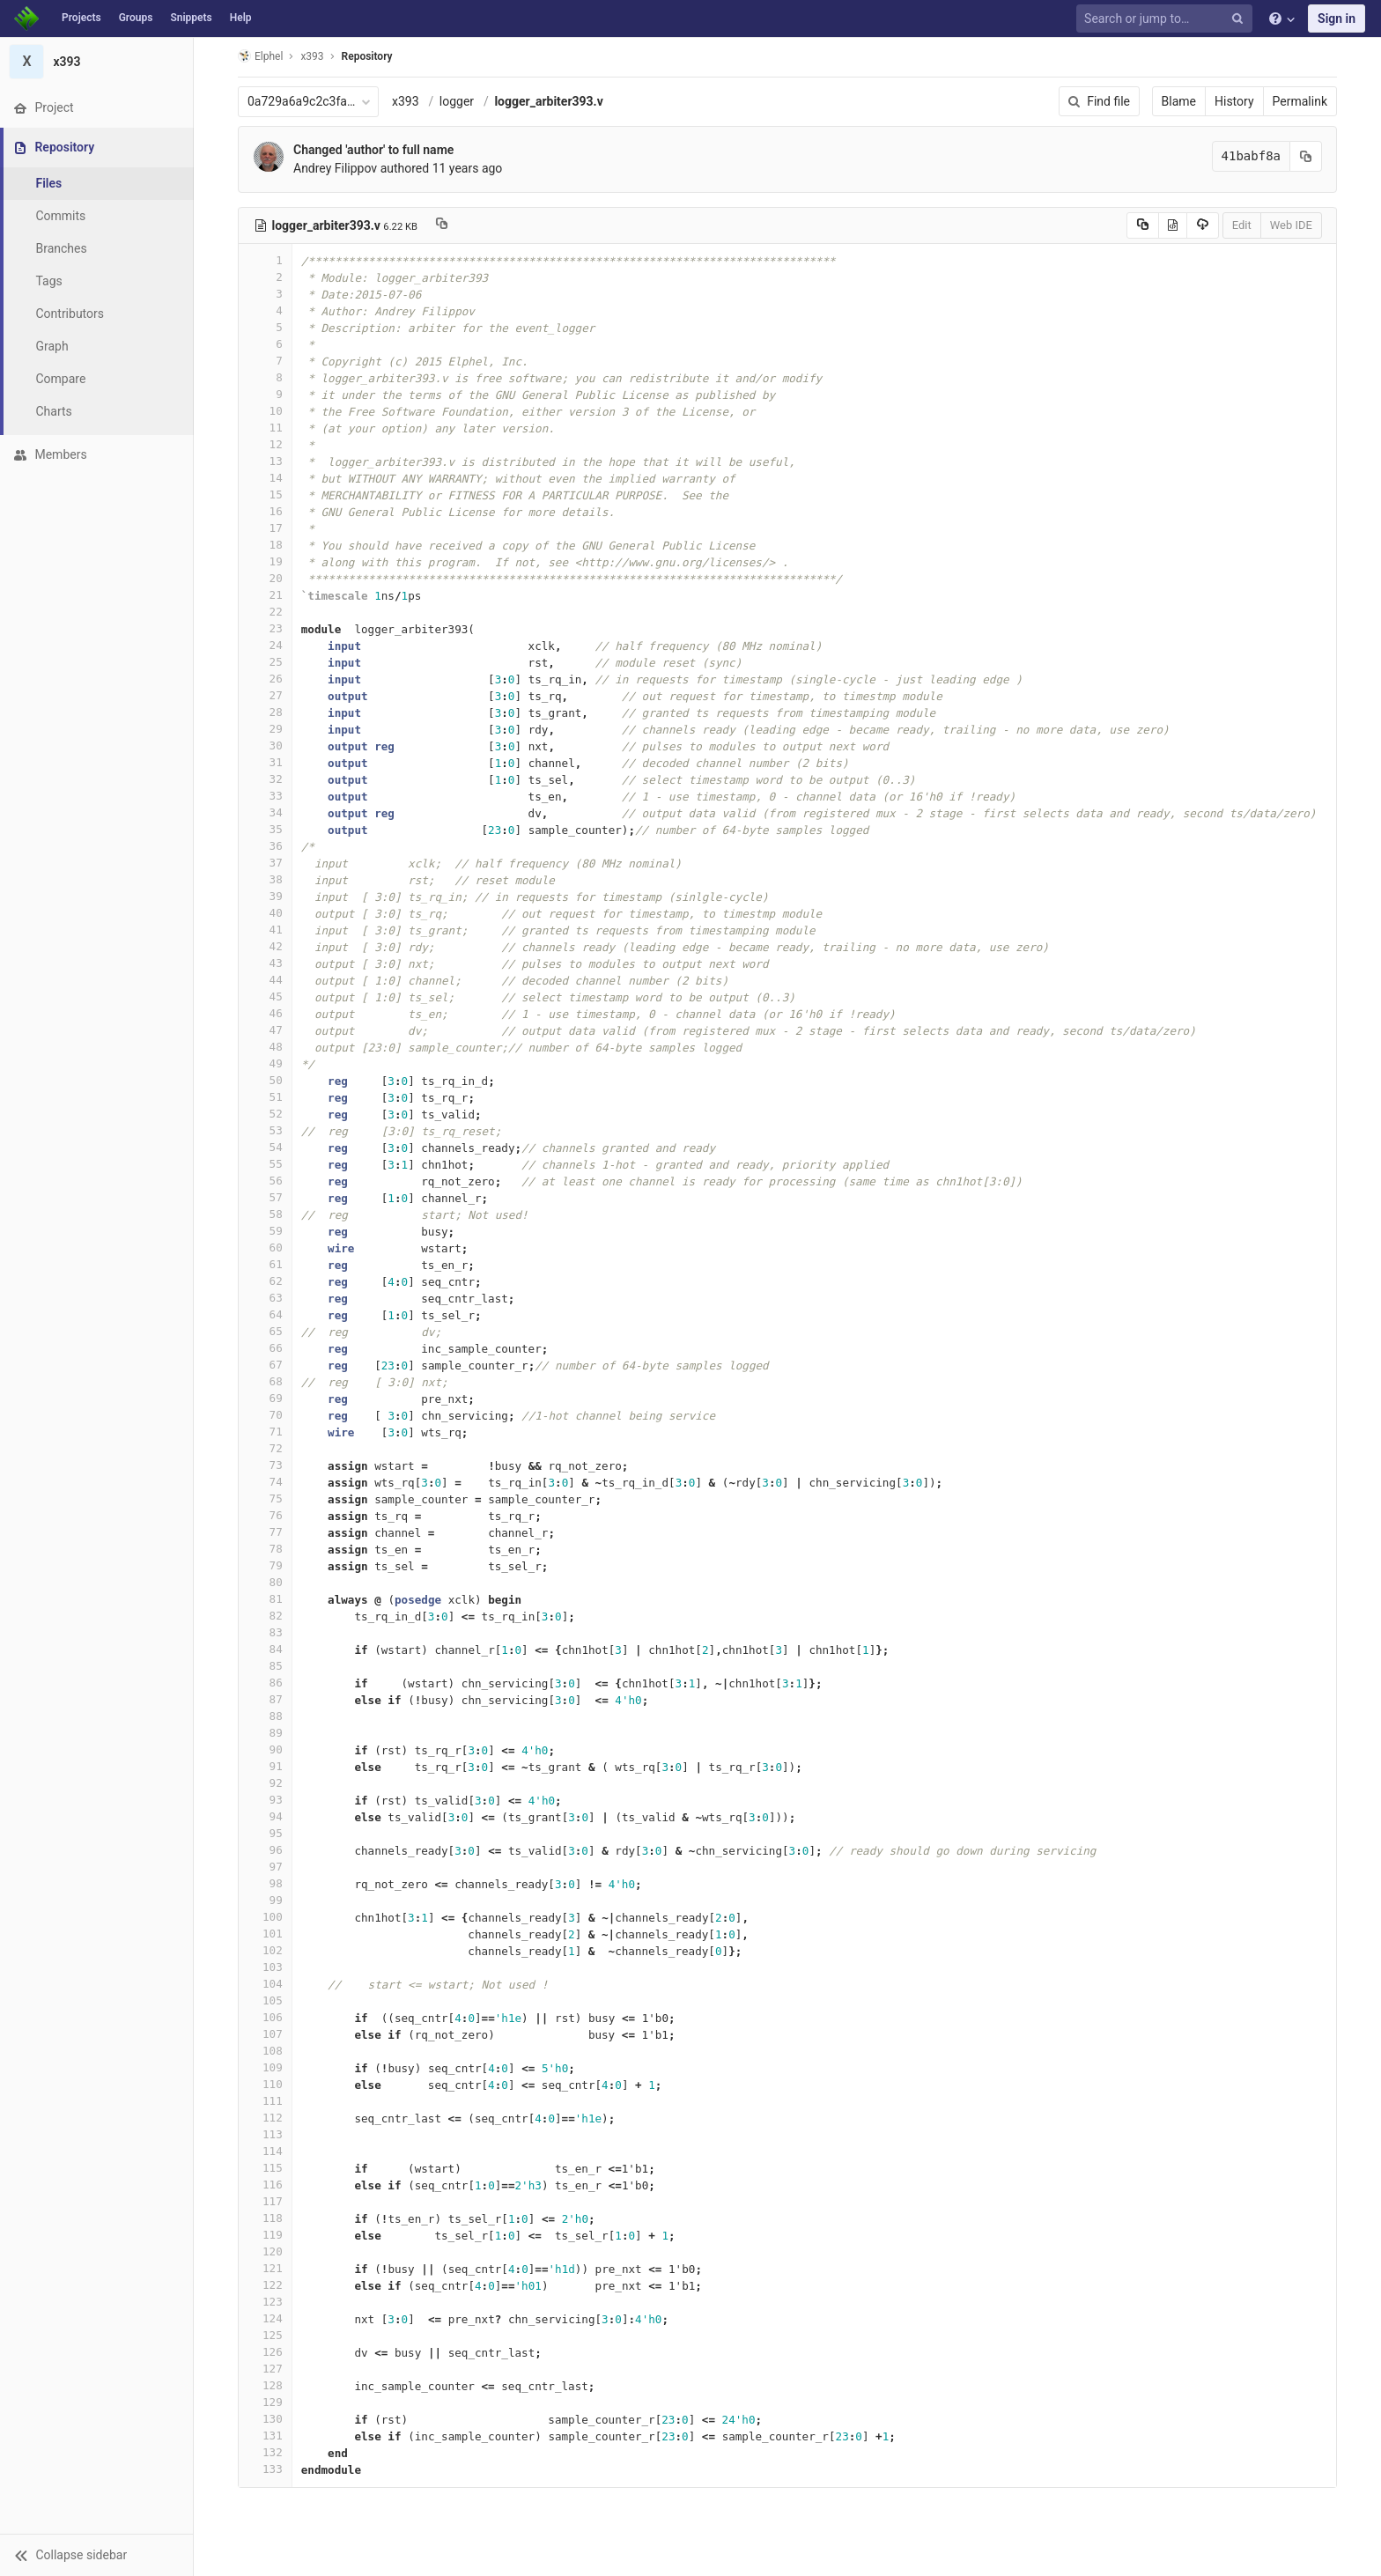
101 (265, 1933)
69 (265, 1398)
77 (265, 1532)
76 (265, 1515)
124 (265, 2318)
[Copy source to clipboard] (1142, 225)
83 (265, 1632)
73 (265, 1465)
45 (265, 996)
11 (265, 427)
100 (265, 1916)
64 (265, 1314)
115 (265, 2167)
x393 (405, 101)
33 (265, 795)
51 (265, 1096)
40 (265, 912)
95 (265, 1833)
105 (265, 2000)
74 (265, 1481)
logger (456, 101)
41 (265, 929)
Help (241, 17)
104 (265, 1983)
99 (265, 1900)
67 (265, 1364)
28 (265, 712)
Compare (60, 379)
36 (265, 846)
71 (265, 1431)
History (1234, 101)
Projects (81, 17)
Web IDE (1291, 225)
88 (265, 1716)
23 (265, 628)
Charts (53, 411)
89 (265, 1732)
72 (265, 1448)
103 (265, 1967)
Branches (60, 248)
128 (265, 2385)
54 (265, 1147)
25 (265, 661)
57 (265, 1197)
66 (265, 1347)
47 (265, 1030)
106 (265, 2017)
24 (265, 645)
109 (265, 2067)
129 (265, 2402)
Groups (136, 17)
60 (265, 1247)
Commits (60, 216)
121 (265, 2268)
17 (265, 528)
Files (48, 183)
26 (265, 678)
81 (265, 1598)
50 (265, 1080)
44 (265, 979)
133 (265, 2469)
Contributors (69, 313)
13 (265, 461)
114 (265, 2151)
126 (265, 2351)
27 (265, 695)
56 (265, 1180)
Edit (1242, 225)
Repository (367, 56)
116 (265, 2184)
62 (265, 1281)
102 (265, 1950)
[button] (96, 2555)
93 (265, 1799)
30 (265, 745)
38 (265, 879)
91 (265, 1766)
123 (265, 2301)
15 (265, 494)
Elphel (260, 56)
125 (265, 2335)
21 (265, 595)
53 (265, 1130)
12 (265, 444)
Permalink (1300, 101)
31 (265, 762)
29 (265, 728)
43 (265, 963)
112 (265, 2117)
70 (265, 1414)
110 (265, 2084)
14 (265, 477)
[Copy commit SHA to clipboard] (1306, 156)
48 (265, 1046)
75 (265, 1498)
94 (265, 1816)
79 (265, 1565)
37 (265, 862)
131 (265, 2435)
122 (265, 2285)
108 (265, 2050)
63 (265, 1297)
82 (265, 1615)
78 (265, 1548)
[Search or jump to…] (1167, 19)
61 (265, 1264)
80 (265, 1582)
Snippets (190, 17)
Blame (1179, 101)
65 (265, 1331)
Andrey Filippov (335, 168)
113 (265, 2134)
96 (265, 1849)
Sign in (1336, 18)
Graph (51, 346)
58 (265, 1214)
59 (265, 1230)
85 (265, 1665)
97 (265, 1866)
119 (265, 2234)
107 (265, 2034)
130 (265, 2418)
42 (265, 946)
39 (265, 896)
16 (265, 511)
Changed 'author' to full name (373, 150)
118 (265, 2218)
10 (265, 410)
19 (265, 561)
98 (265, 1883)
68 (265, 1381)
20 (265, 578)
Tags (48, 281)
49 (265, 1063)
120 (265, 2251)
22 (265, 611)
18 (265, 544)
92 (265, 1783)
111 (265, 2100)
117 (265, 2201)
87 (265, 1699)
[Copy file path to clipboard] (442, 225)
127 (265, 2368)
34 (265, 812)
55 (265, 1163)
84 (265, 1649)
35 (265, 829)
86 (265, 1682)
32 (265, 779)
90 (265, 1749)
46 (265, 1013)
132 (265, 2452)
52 (265, 1113)
